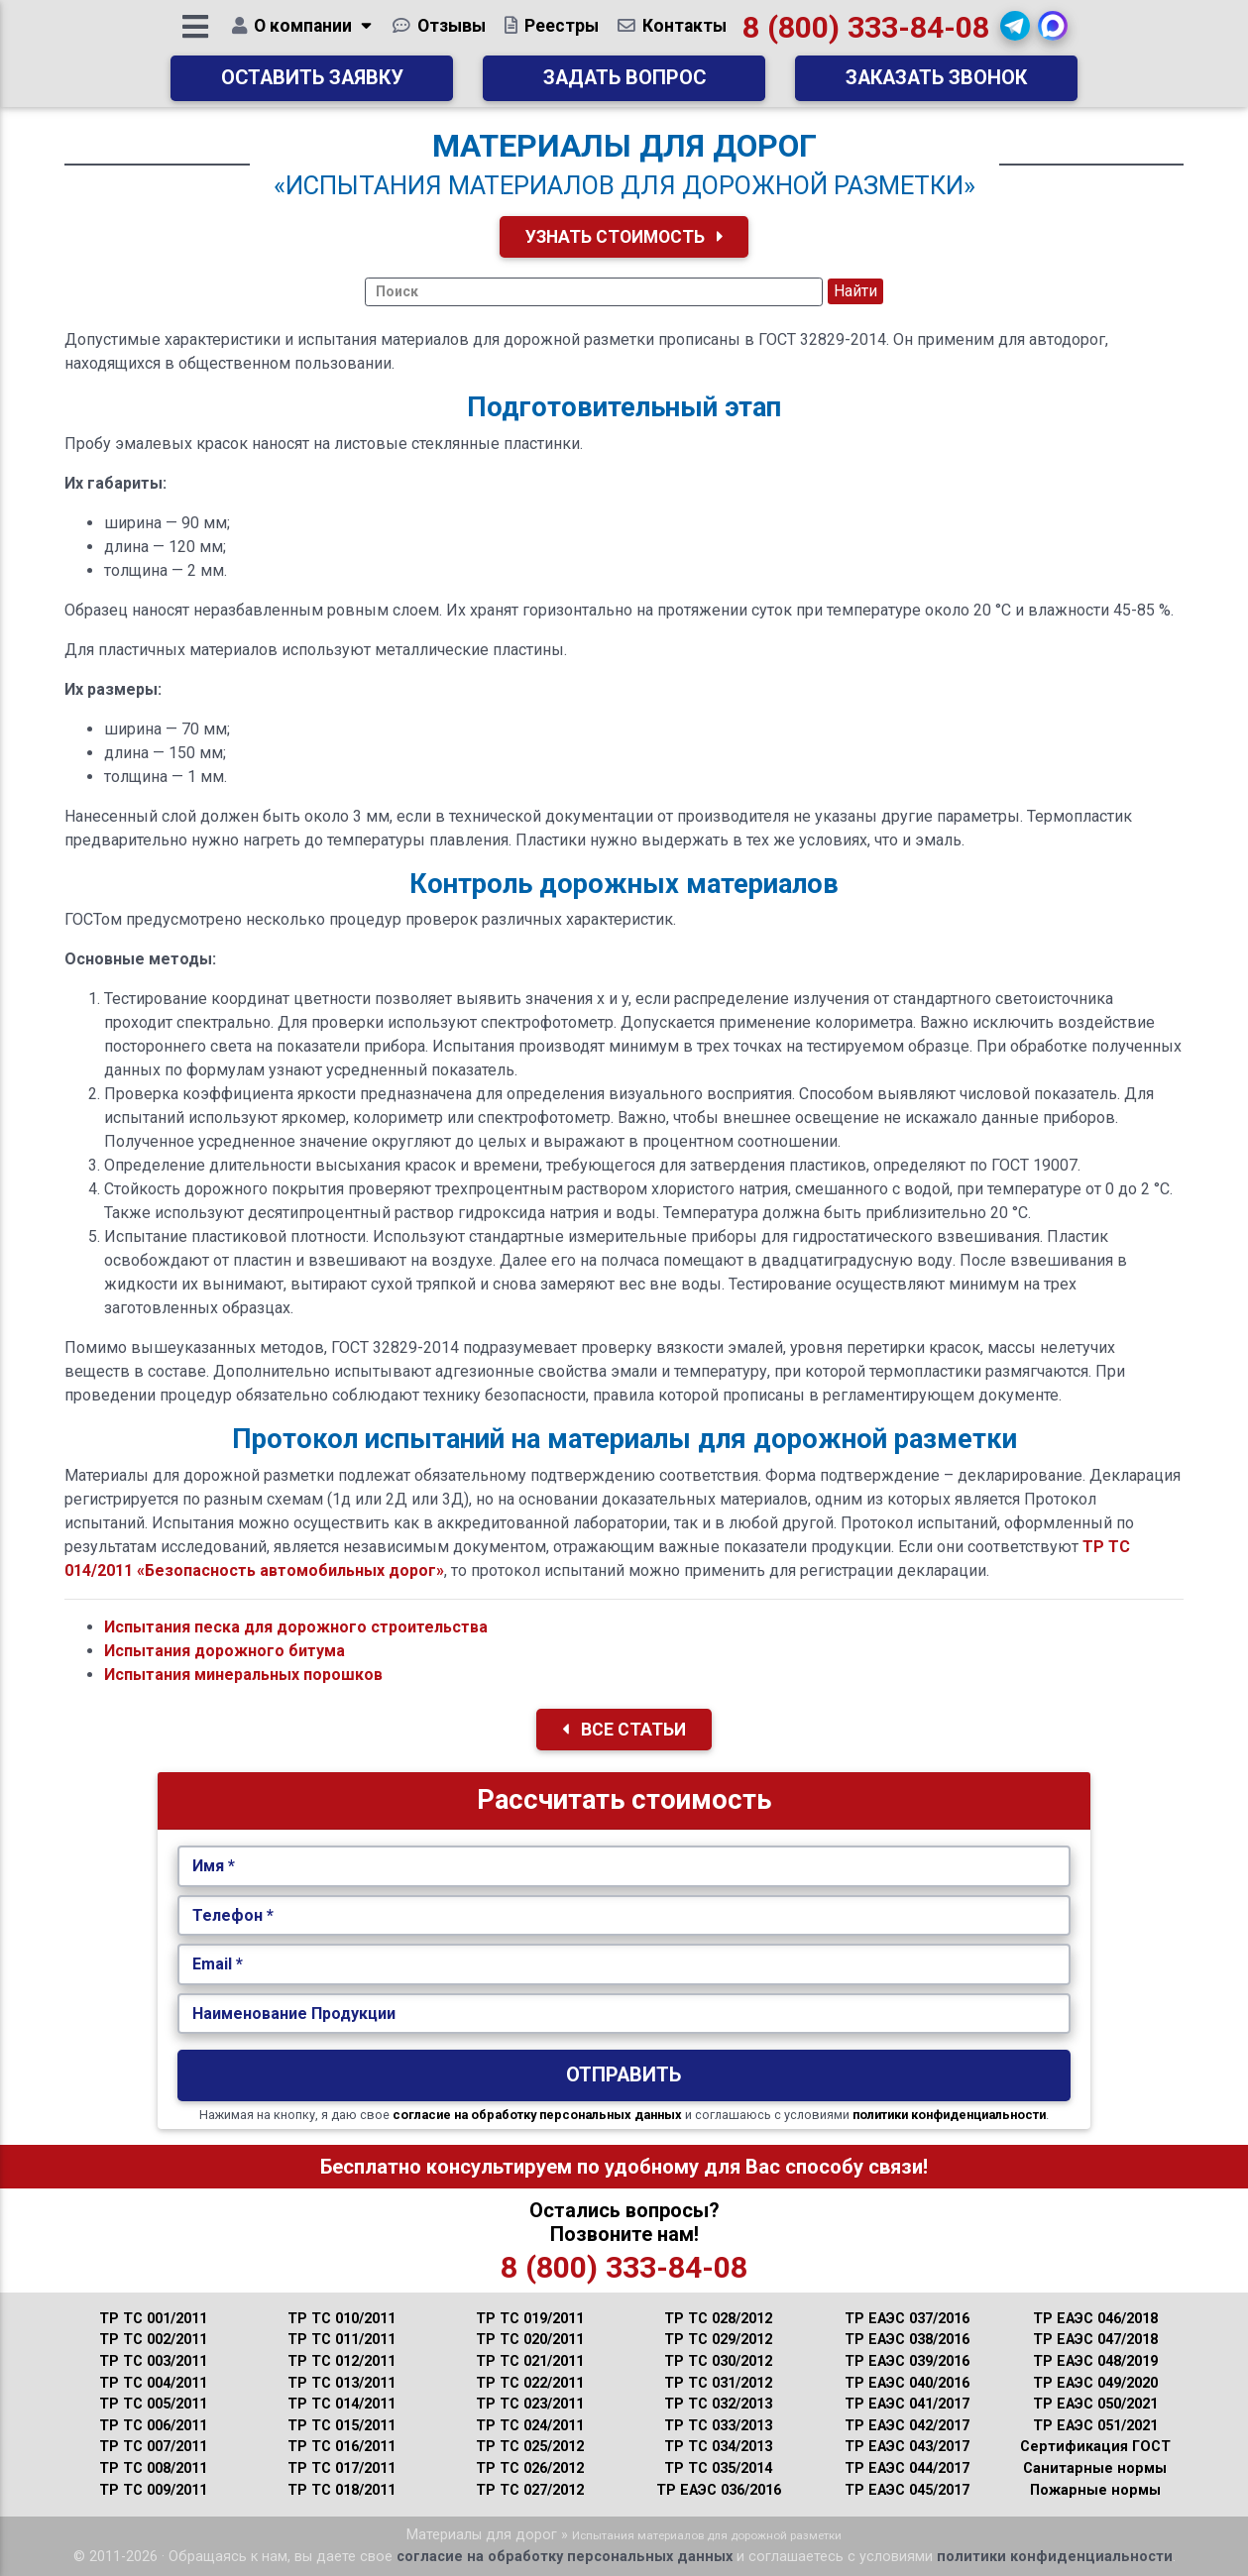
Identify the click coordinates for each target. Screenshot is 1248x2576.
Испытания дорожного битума (224, 1650)
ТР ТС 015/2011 (341, 2425)
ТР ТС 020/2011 (530, 2339)
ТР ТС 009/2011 (153, 2490)
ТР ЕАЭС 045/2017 (907, 2490)
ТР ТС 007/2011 (153, 2446)
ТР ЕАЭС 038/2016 (907, 2339)
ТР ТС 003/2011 (153, 2361)
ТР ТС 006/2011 (153, 2425)
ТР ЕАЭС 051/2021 (1095, 2425)
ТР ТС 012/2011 (341, 2361)
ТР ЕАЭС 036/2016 (718, 2490)
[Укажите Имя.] (623, 1866)
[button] (1016, 33)
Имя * (213, 1865)
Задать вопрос (624, 84)
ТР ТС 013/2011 (341, 2383)
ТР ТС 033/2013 (718, 2425)
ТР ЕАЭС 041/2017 (907, 2404)
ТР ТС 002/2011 (153, 2339)
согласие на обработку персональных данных (537, 2114)
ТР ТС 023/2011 (530, 2404)
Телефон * (233, 1915)
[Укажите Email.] (623, 1964)
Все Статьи (624, 1729)
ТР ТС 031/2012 (718, 2383)
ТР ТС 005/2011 (153, 2404)
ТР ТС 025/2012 (530, 2446)
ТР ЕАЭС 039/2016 (907, 2361)
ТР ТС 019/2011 (530, 2318)
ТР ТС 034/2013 (718, 2446)
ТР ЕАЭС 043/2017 (907, 2446)
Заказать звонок (936, 84)
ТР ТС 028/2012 (718, 2318)
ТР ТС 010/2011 (341, 2318)
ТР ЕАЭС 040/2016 (907, 2383)
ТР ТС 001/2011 (153, 2318)
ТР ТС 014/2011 (341, 2404)
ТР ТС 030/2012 (718, 2361)
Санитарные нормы (1095, 2468)
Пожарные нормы (1095, 2490)
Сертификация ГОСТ (1095, 2446)
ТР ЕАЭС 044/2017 (907, 2468)
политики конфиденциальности (949, 2114)
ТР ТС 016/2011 (341, 2446)
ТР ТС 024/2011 (530, 2425)
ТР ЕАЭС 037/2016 (907, 2318)
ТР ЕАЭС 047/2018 (1095, 2339)
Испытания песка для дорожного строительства (296, 1627)
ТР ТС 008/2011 (153, 2468)
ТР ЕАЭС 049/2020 (1095, 2383)
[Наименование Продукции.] (623, 2014)
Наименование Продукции (294, 2013)
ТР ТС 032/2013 (718, 2404)
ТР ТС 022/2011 (530, 2383)
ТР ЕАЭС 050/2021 (1095, 2404)
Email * (217, 1964)
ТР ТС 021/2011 (530, 2361)
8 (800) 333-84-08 (865, 34)
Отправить (623, 2075)
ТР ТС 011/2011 (341, 2339)
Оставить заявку (312, 84)
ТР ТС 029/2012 (718, 2339)
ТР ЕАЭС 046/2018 (1095, 2318)
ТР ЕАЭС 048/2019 (1095, 2361)
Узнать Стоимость (624, 237)
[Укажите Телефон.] (623, 1916)
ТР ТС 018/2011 (341, 2490)
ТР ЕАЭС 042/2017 (907, 2425)
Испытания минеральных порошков (243, 1674)
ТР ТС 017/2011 (341, 2468)
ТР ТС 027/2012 (530, 2490)
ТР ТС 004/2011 (153, 2383)
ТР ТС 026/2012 (530, 2468)
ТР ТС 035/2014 (718, 2468)
